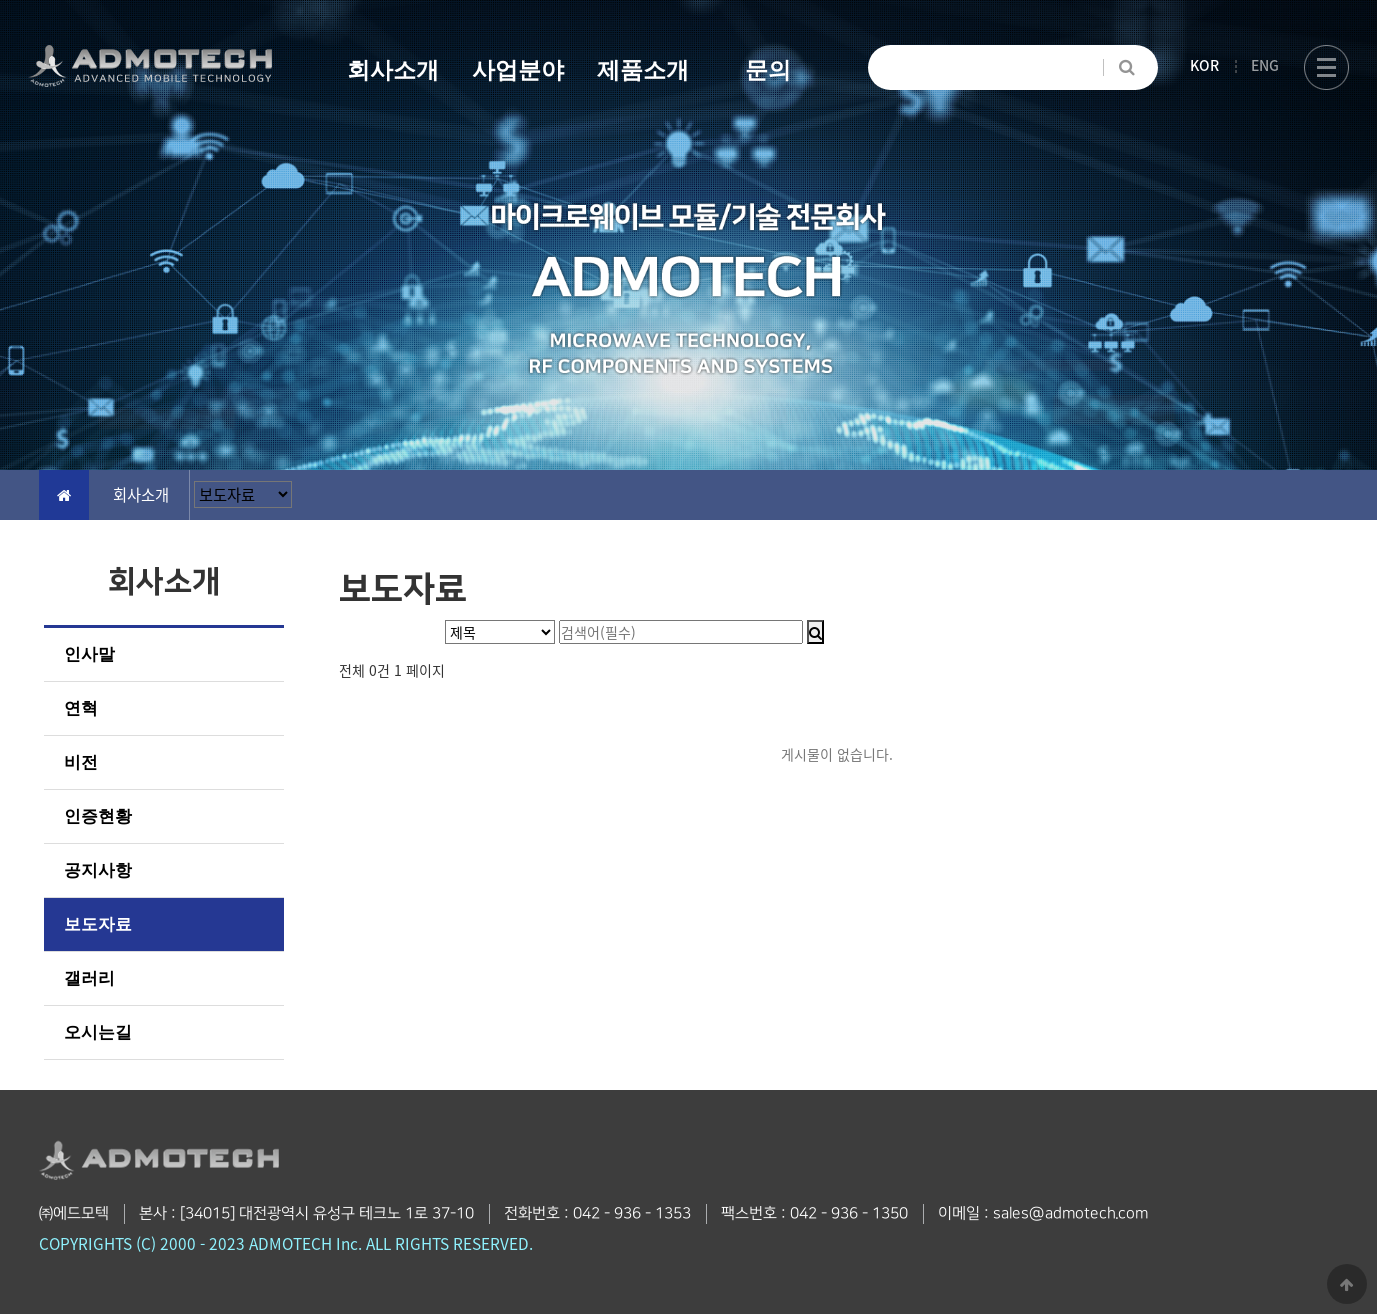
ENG (1265, 65)
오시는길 (98, 1032)
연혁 (81, 708)
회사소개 (393, 70)
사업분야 (518, 70)
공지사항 (98, 870)
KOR (1204, 65)
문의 (768, 70)
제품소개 (643, 70)
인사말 (89, 654)
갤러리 (89, 978)
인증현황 (98, 816)
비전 (81, 762)
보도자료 (98, 924)
